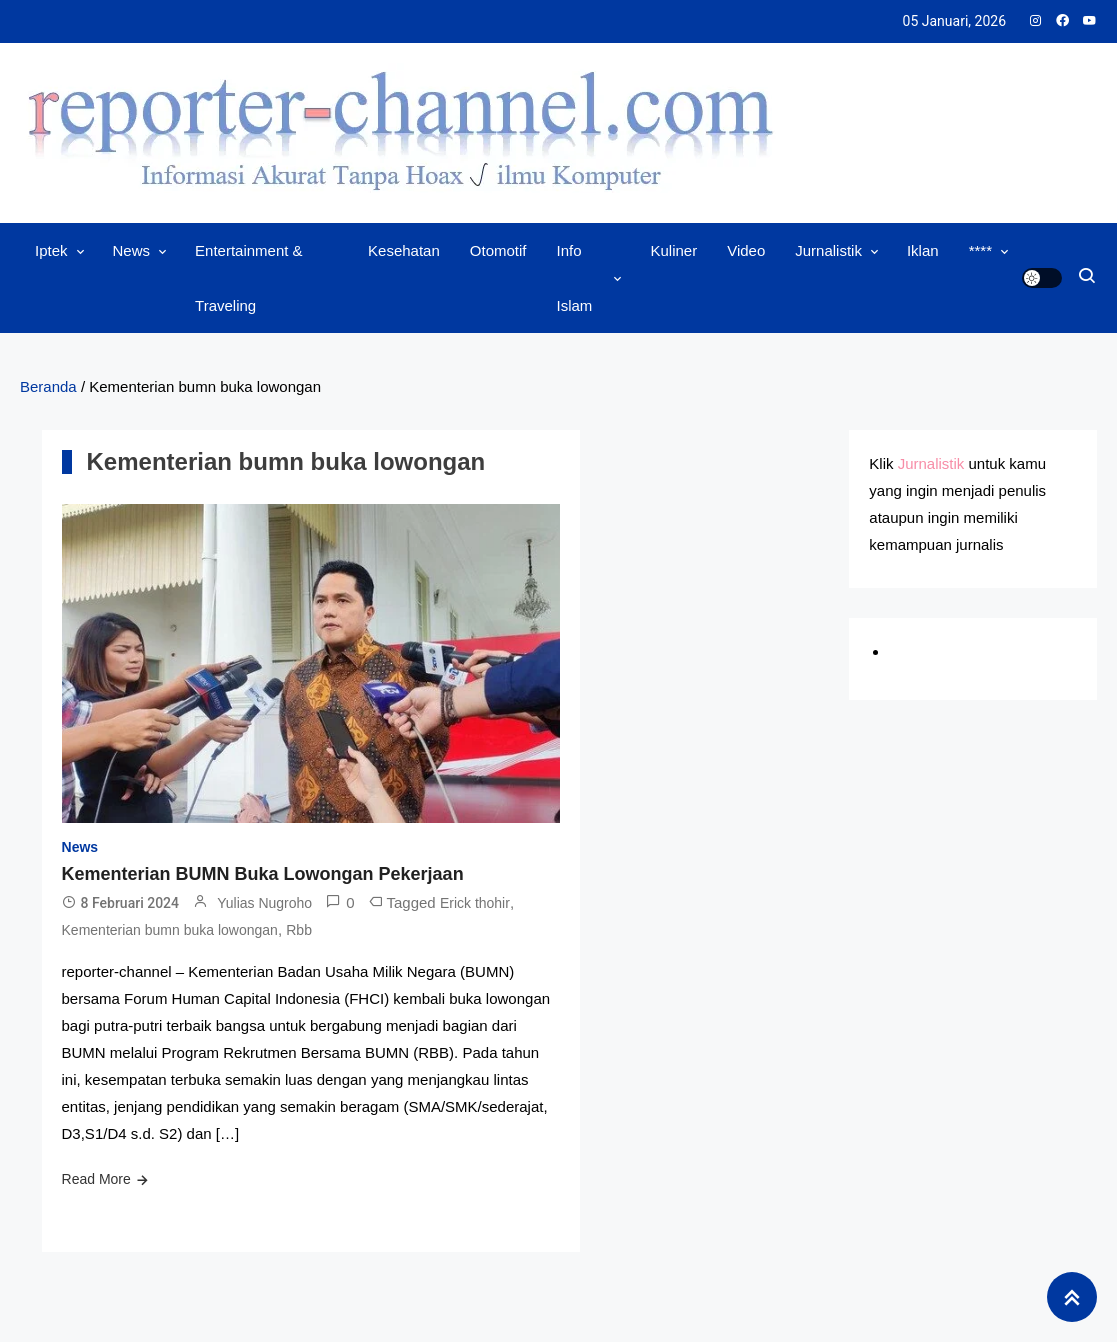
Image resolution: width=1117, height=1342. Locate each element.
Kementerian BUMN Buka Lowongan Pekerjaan (263, 874)
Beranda (48, 386)
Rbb (299, 930)
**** (980, 250)
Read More (96, 1179)
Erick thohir (475, 903)
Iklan (923, 250)
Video (746, 250)
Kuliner (673, 250)
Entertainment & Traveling (249, 278)
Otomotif (498, 250)
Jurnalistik (828, 250)
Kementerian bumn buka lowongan (170, 930)
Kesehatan (404, 250)
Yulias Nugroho (264, 903)
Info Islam (575, 278)
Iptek (51, 250)
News (132, 250)
